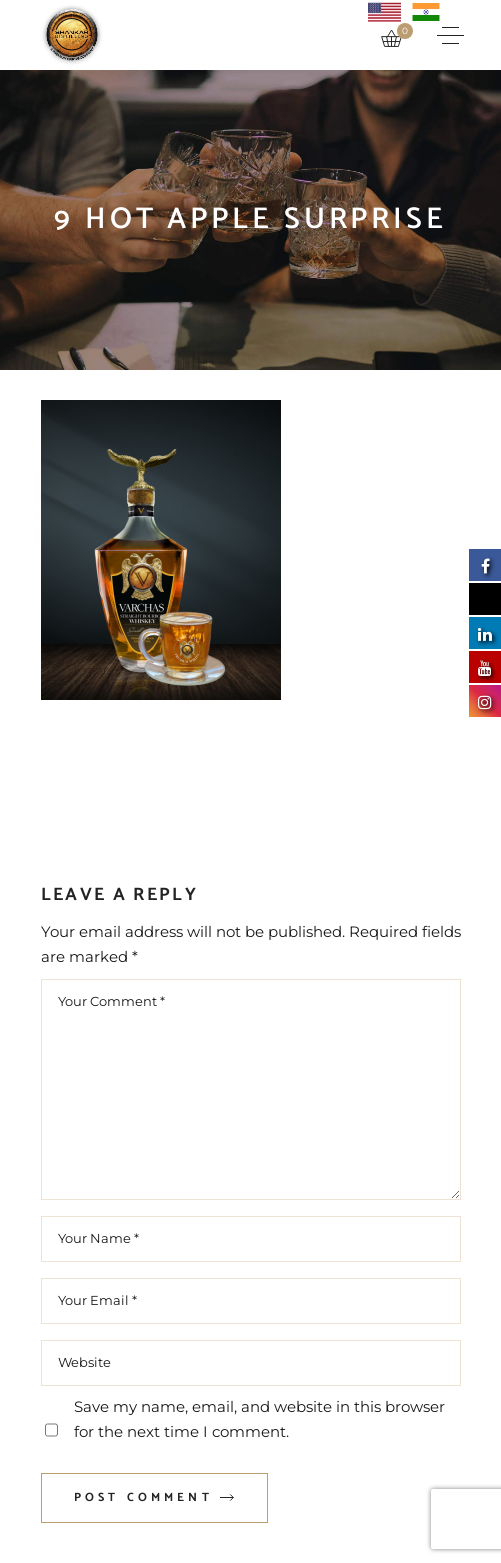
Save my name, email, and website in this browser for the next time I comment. (259, 1419)
